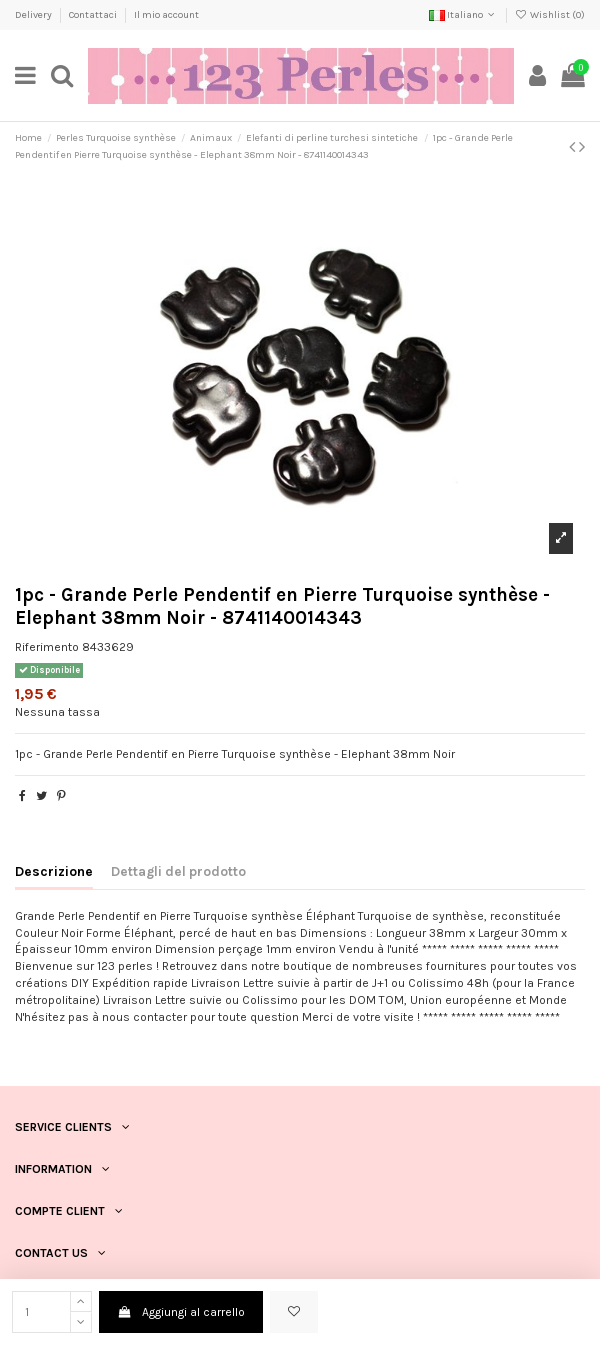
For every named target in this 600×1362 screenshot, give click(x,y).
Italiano (463, 15)
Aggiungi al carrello (180, 1312)
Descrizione (54, 871)
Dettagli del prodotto (178, 871)
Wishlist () (550, 15)
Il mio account (166, 15)
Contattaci (94, 15)
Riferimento (47, 647)
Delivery (34, 15)
